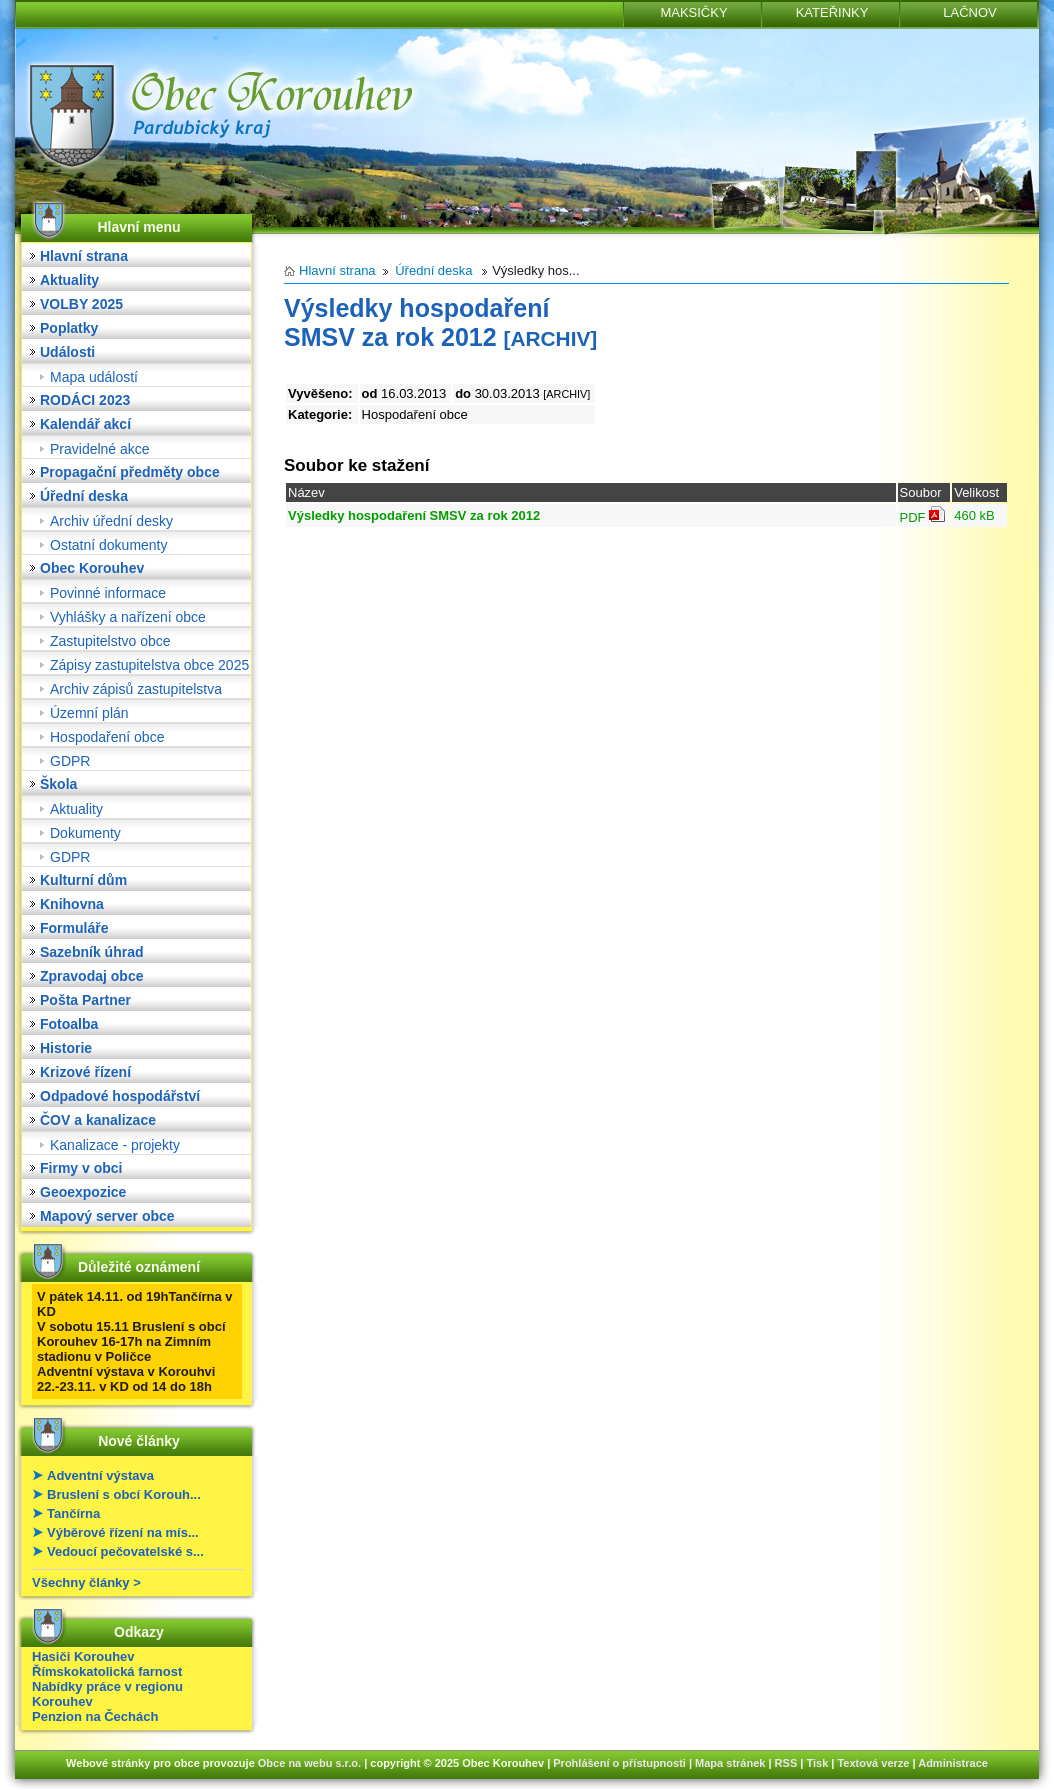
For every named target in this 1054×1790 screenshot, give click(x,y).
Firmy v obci (81, 1168)
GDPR (70, 761)
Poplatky (69, 328)
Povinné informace (108, 593)
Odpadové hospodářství (120, 1096)
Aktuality (69, 280)
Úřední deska (84, 496)
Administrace (953, 1763)
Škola (58, 784)
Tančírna (73, 1513)
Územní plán (89, 713)
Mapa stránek (730, 1763)
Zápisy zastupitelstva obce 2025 (149, 665)
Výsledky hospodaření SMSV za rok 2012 (414, 515)
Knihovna (72, 904)
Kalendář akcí (85, 424)
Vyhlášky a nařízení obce (128, 617)
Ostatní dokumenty (109, 545)
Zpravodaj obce (91, 976)
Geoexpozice (83, 1192)
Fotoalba (69, 1024)
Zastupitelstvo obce (110, 641)
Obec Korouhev (92, 568)
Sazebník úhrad (91, 952)
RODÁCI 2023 (85, 400)
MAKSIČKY (693, 12)
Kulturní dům (83, 880)
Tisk (817, 1763)
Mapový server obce (107, 1216)
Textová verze (873, 1763)
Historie (66, 1048)
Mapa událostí (94, 377)
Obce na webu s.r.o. (309, 1763)
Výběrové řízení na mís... (123, 1532)
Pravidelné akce (100, 449)
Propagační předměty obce (130, 472)
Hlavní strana (84, 256)
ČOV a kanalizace (98, 1120)
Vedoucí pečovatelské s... (125, 1551)
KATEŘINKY (832, 12)
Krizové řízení (85, 1072)
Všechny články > (86, 1582)
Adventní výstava (100, 1475)
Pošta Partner (85, 1000)
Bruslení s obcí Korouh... (124, 1494)
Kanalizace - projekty (115, 1145)
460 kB (974, 515)
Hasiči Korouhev (83, 1656)
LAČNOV (969, 12)
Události (67, 352)
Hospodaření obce (107, 737)
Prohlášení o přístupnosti (619, 1763)
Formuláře (74, 928)
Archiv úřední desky (111, 521)
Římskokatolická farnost (107, 1671)
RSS (786, 1763)
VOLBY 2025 (81, 304)
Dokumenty (85, 833)
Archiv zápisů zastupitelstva (136, 689)
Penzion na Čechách (95, 1716)
